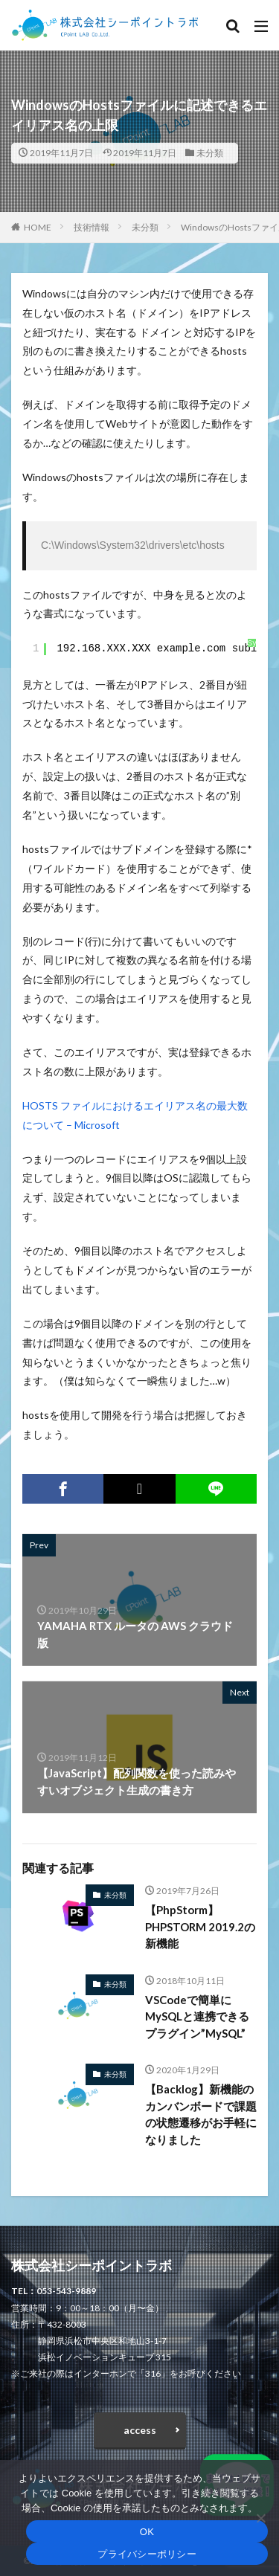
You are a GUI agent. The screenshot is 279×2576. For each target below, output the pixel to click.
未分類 (209, 152)
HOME (37, 227)
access (140, 2430)
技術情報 (91, 227)
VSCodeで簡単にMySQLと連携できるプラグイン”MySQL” (197, 2016)
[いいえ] (260, 2518)
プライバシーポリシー (146, 2554)
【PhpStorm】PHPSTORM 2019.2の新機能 (200, 1926)
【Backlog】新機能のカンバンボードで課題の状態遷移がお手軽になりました (201, 2114)
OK (147, 2531)
